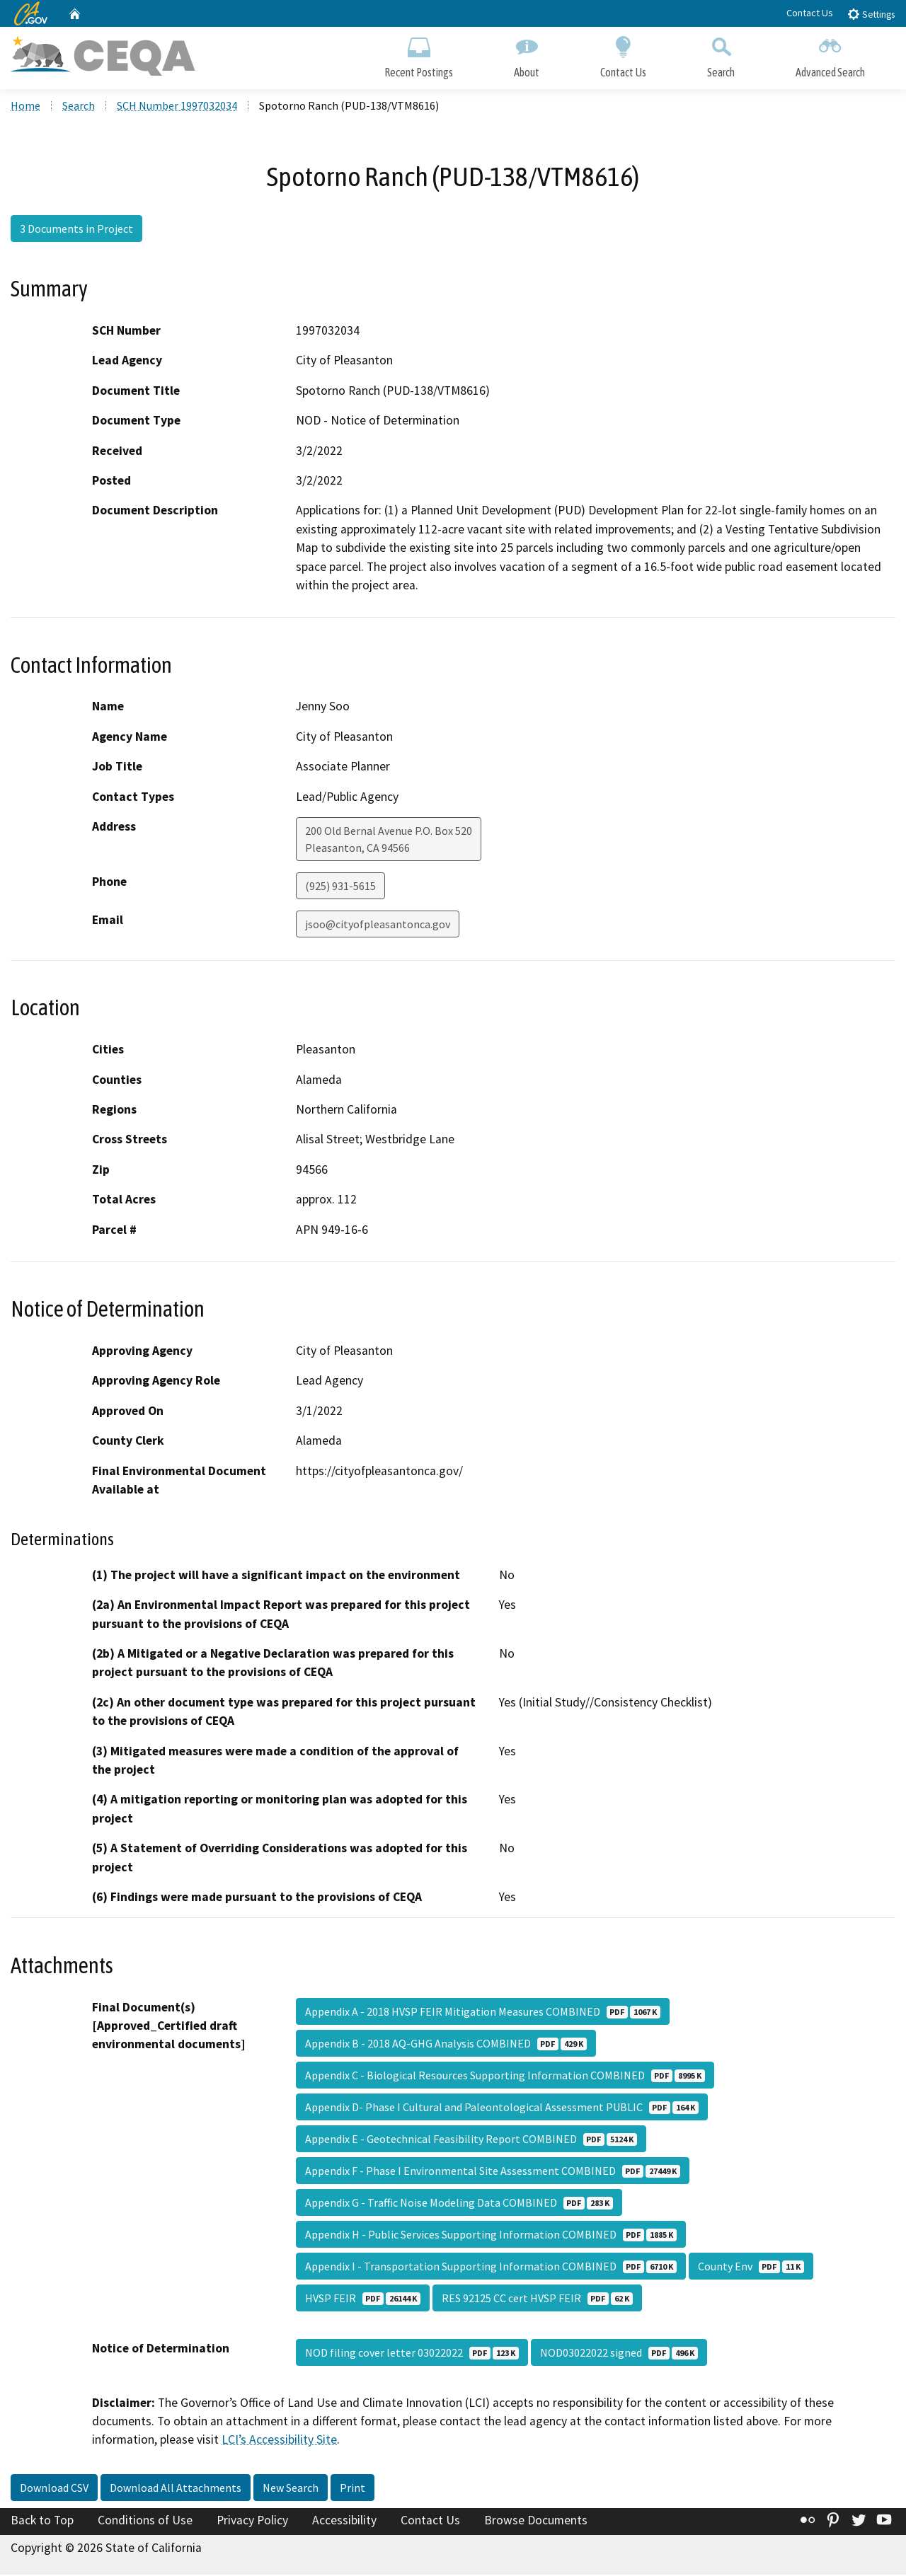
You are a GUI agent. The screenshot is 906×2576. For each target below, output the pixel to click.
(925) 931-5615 (340, 887)
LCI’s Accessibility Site (279, 2441)
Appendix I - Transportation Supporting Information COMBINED (491, 2267)
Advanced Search (830, 54)
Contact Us (809, 12)
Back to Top (42, 2521)
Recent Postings (418, 54)
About (526, 54)
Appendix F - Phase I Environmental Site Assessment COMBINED (492, 2172)
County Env (751, 2267)
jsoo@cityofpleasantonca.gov (377, 925)
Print (352, 2489)
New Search (291, 2489)
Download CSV (54, 2489)
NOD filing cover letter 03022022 (412, 2354)
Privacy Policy (252, 2521)
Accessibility (344, 2521)
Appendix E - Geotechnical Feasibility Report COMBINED (471, 2140)
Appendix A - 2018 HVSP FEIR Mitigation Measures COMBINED (482, 2013)
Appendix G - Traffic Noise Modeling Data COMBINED (459, 2204)
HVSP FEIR (362, 2299)
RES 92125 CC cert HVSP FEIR (537, 2299)
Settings (871, 14)
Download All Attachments (175, 2489)
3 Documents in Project (76, 230)
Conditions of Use (145, 2521)
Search (721, 54)
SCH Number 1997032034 (177, 107)
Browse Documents (535, 2521)
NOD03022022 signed (619, 2354)
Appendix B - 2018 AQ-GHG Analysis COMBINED (446, 2045)
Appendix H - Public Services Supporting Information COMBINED (491, 2236)
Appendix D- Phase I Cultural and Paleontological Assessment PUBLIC (502, 2108)
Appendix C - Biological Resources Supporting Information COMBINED (505, 2076)
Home (25, 107)
